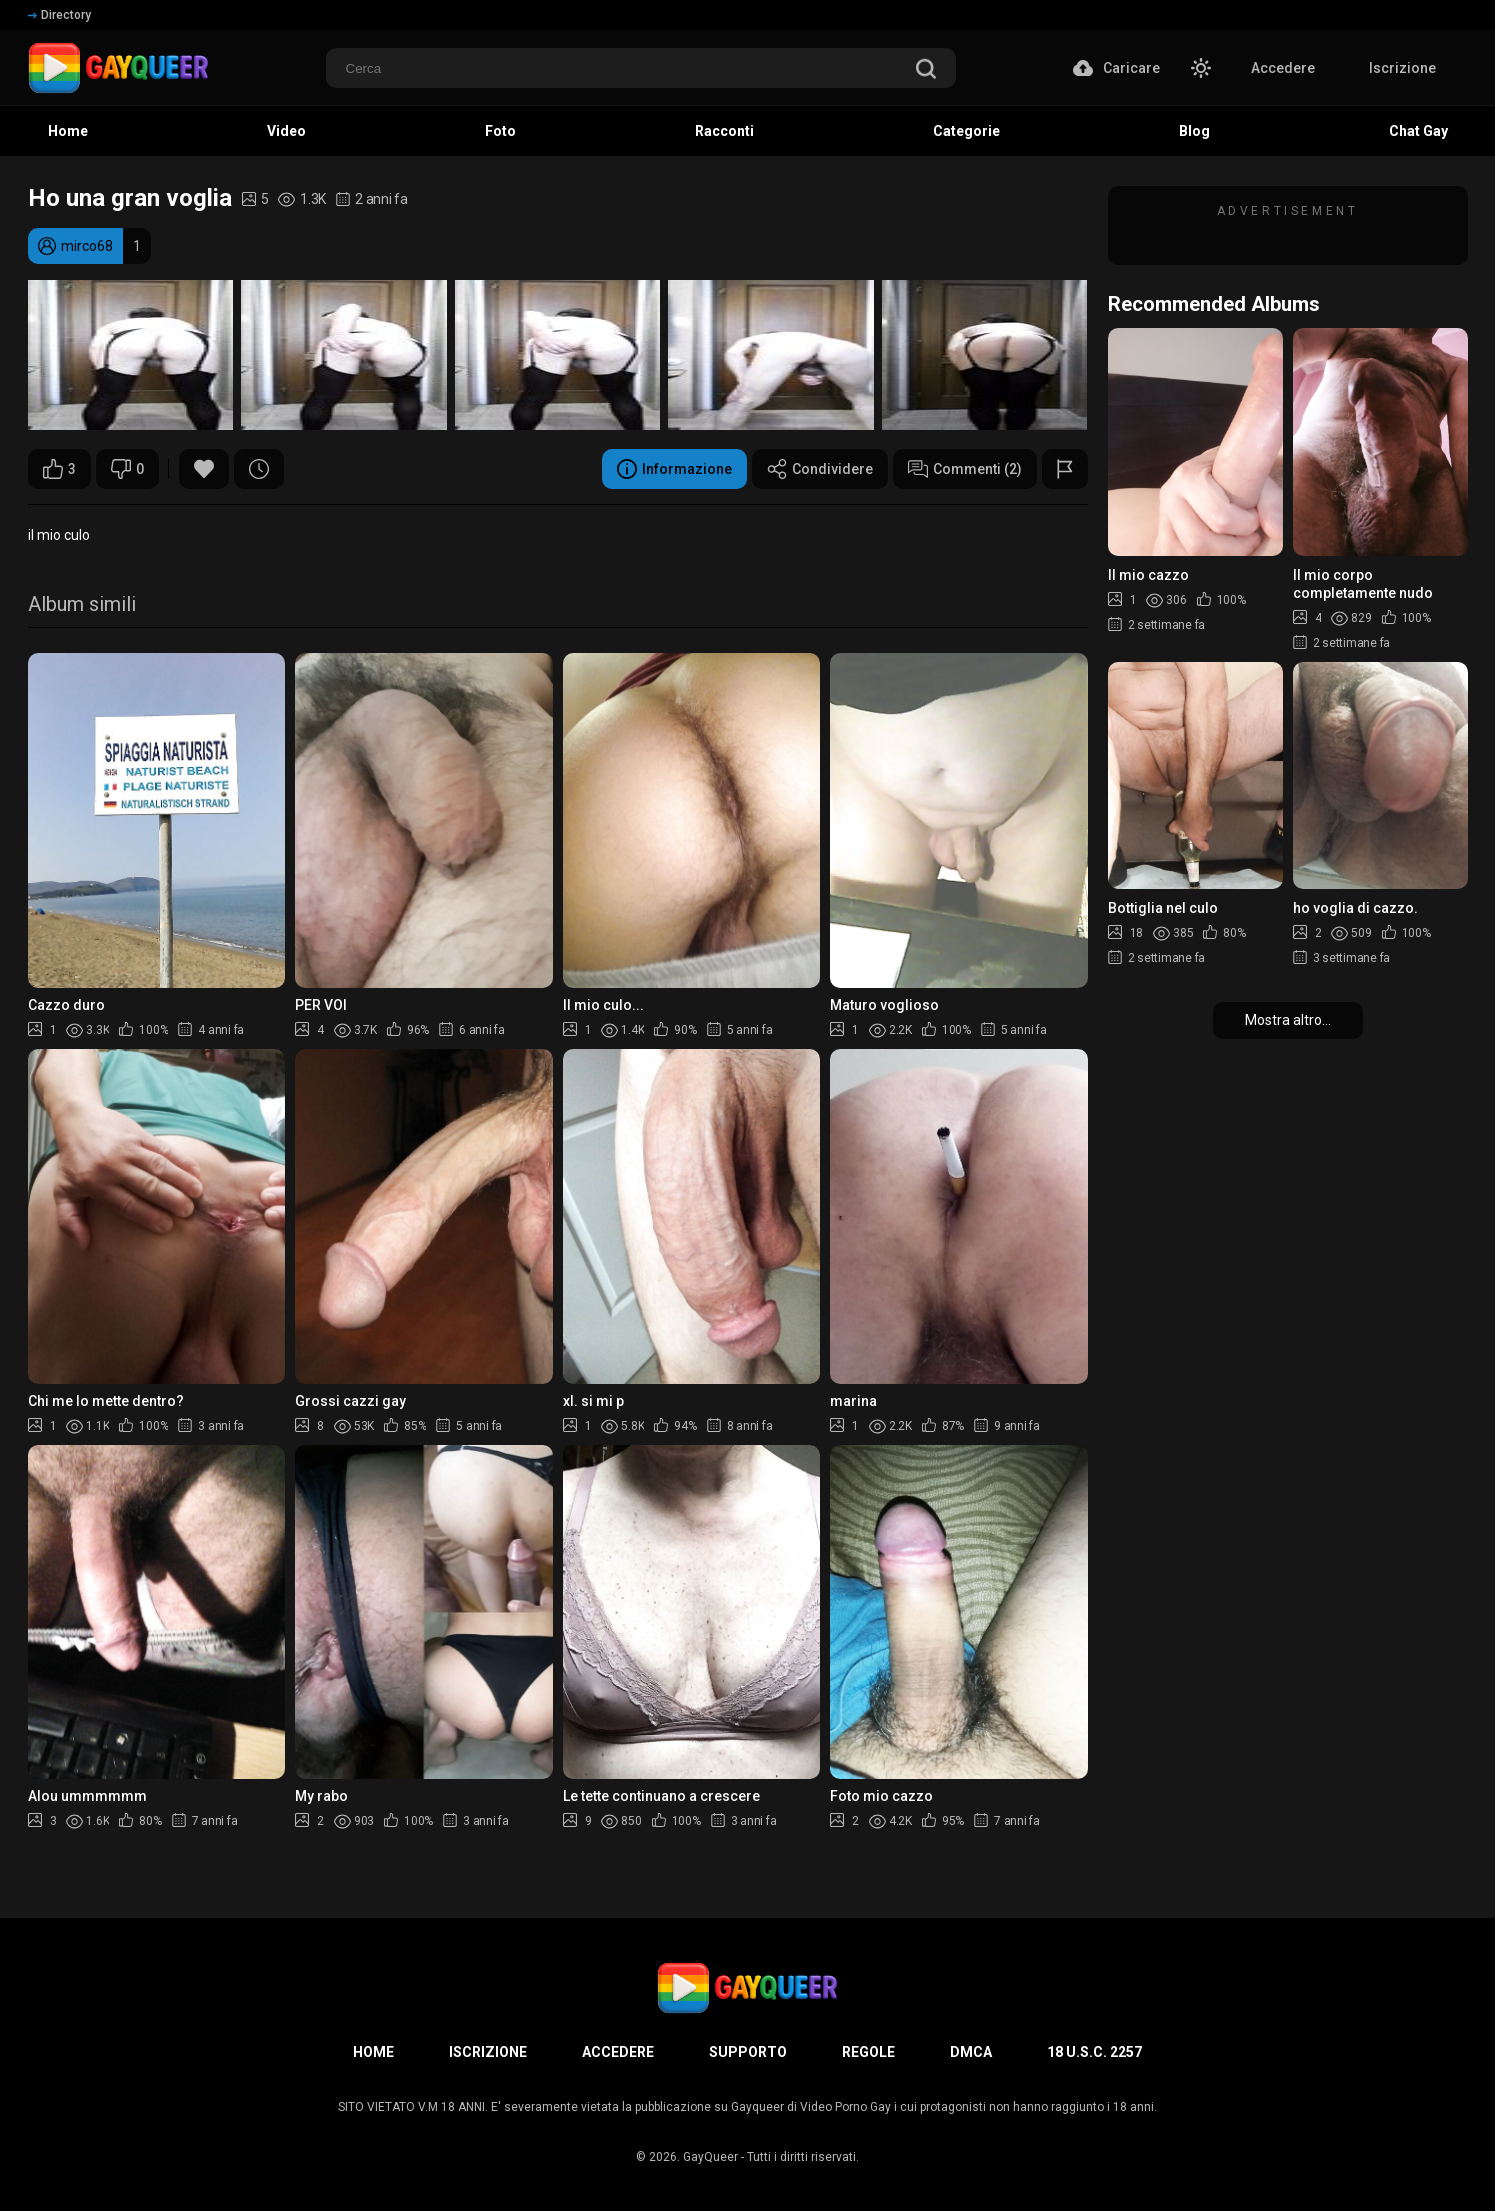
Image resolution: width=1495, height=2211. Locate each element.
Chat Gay (1418, 131)
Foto (500, 131)
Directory (59, 15)
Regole (868, 2052)
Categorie (966, 131)
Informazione (674, 469)
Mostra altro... (1288, 1020)
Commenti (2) (965, 469)
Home (68, 131)
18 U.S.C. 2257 (1094, 2052)
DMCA (971, 2052)
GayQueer (710, 2157)
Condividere (820, 469)
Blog (1194, 131)
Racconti (724, 131)
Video (286, 131)
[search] (926, 70)
